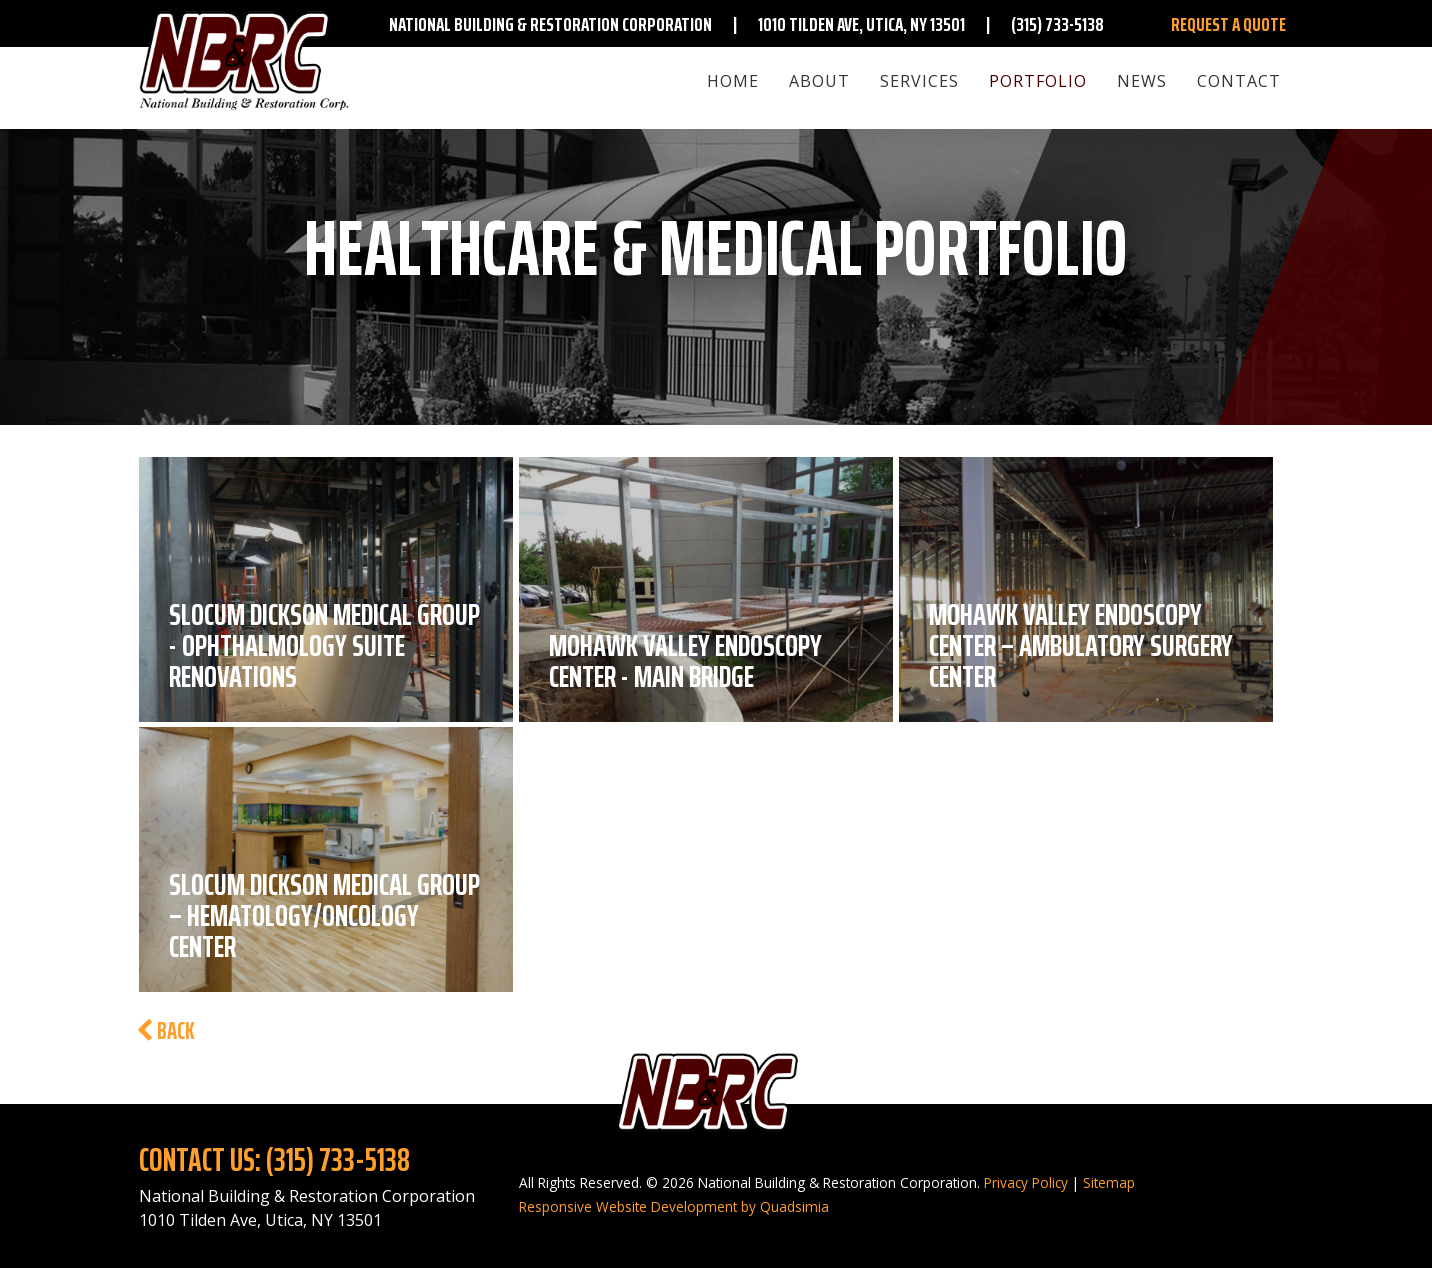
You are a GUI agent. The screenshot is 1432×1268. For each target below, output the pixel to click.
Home (733, 81)
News (1142, 81)
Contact (1239, 81)
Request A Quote (1228, 24)
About (819, 81)
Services (919, 81)
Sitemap (1109, 1182)
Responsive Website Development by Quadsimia (674, 1206)
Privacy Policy (1026, 1182)
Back (165, 1031)
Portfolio (1038, 81)
